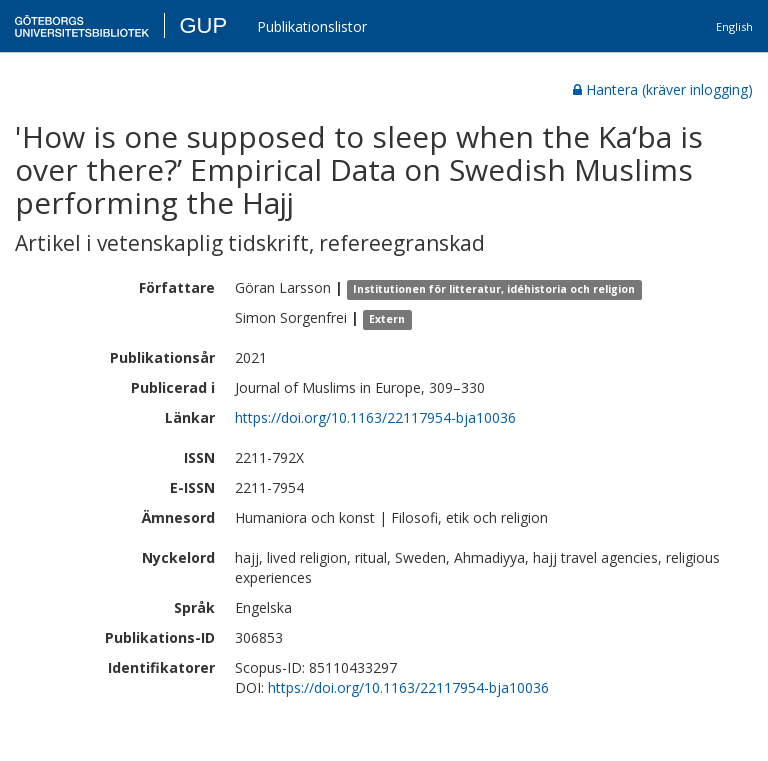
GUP (203, 25)
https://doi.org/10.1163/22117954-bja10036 (375, 417)
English (734, 26)
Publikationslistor (312, 26)
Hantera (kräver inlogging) (663, 89)
